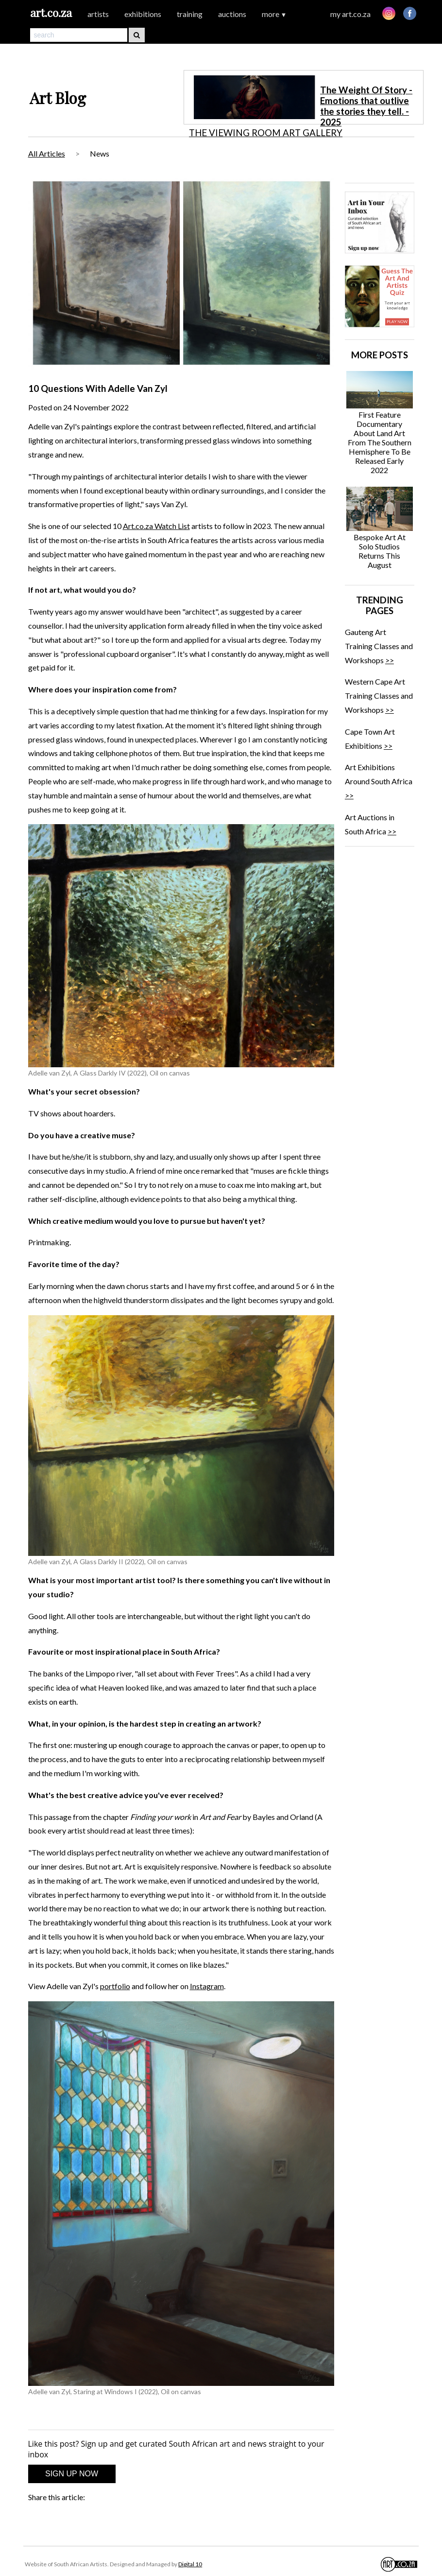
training (190, 13)
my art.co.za (350, 13)
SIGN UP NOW (71, 2474)
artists (98, 13)
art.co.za (51, 12)
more (274, 13)
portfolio (115, 1986)
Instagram (207, 1986)
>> (389, 660)
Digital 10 (190, 2564)
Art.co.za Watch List (156, 525)
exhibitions (142, 13)
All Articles (46, 153)
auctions (232, 13)
